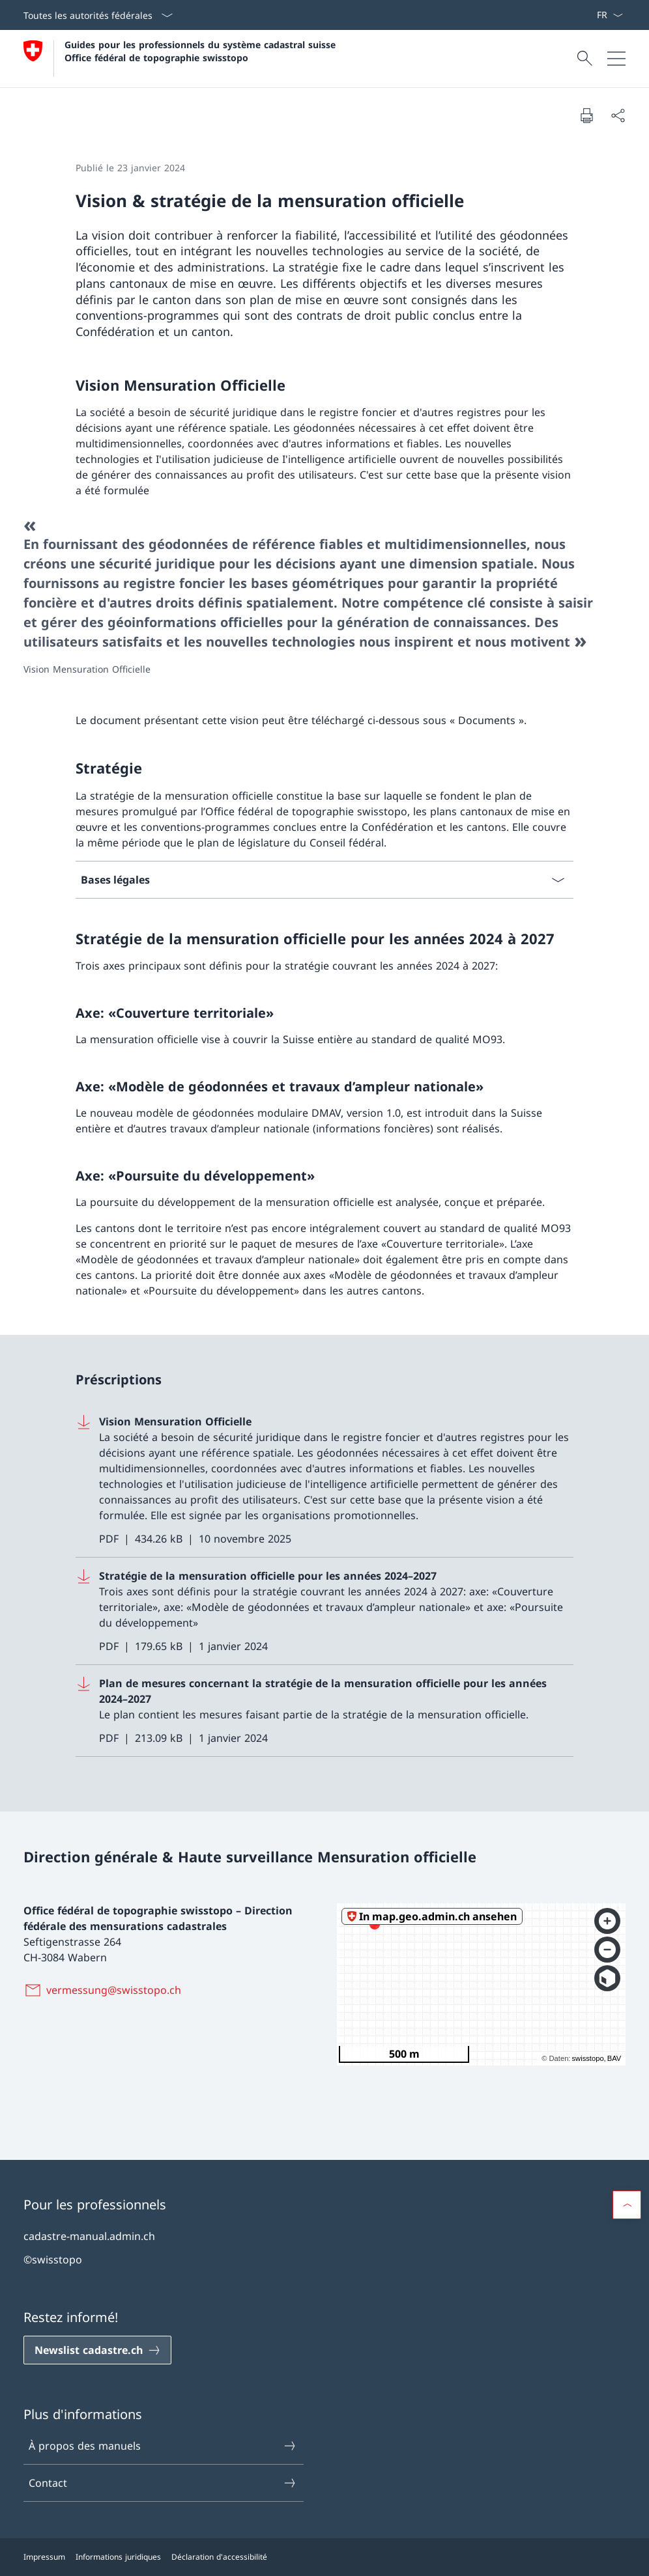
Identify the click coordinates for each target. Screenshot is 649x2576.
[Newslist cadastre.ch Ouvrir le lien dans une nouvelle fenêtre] (97, 2350)
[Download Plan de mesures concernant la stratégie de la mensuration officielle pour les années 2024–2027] (324, 1711)
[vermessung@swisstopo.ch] (104, 1990)
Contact (163, 2483)
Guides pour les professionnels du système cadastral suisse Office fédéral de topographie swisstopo (202, 50)
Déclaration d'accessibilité (219, 2556)
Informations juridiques (118, 2556)
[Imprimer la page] (586, 115)
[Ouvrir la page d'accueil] (181, 58)
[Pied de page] (324, 2557)
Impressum (44, 2556)
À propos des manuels (163, 2446)
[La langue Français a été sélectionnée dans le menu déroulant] (610, 15)
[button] (627, 2205)
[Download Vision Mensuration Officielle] (324, 1480)
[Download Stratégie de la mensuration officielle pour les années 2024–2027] (324, 1611)
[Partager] (617, 115)
